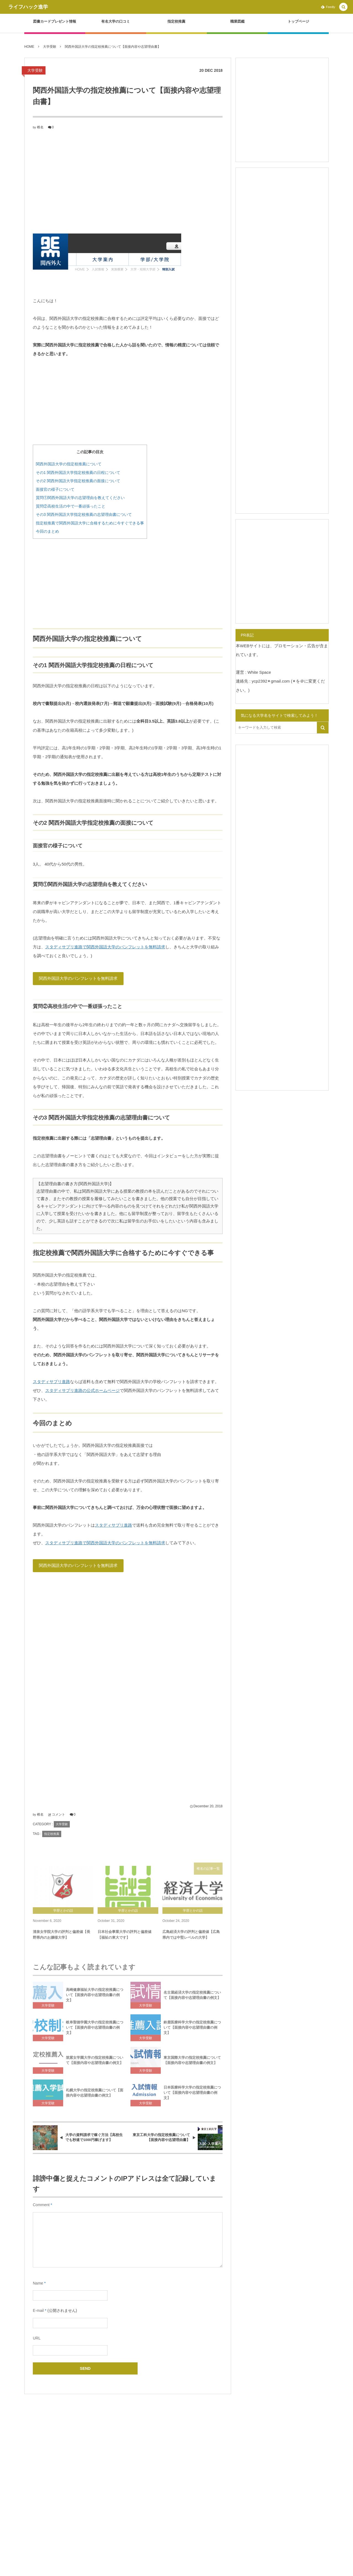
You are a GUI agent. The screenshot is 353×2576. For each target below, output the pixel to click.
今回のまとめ (47, 531)
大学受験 (35, 70)
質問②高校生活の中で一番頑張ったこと (70, 506)
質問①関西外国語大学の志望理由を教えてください (80, 497)
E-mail (38, 2310)
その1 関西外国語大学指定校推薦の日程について (78, 472)
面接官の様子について (55, 489)
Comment (41, 2205)
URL (37, 2338)
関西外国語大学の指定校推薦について (68, 464)
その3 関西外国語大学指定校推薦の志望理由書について (84, 514)
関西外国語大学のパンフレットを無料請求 (78, 978)
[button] (343, 7)
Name (38, 2283)
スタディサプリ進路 (51, 1381)
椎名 (40, 127)
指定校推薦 (51, 1833)
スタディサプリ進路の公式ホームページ (82, 1390)
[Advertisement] (128, 181)
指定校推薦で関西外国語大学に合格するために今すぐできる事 (90, 523)
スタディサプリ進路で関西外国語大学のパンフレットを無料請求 (105, 947)
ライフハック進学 (28, 7)
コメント (58, 1814)
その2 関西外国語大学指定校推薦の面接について (78, 481)
